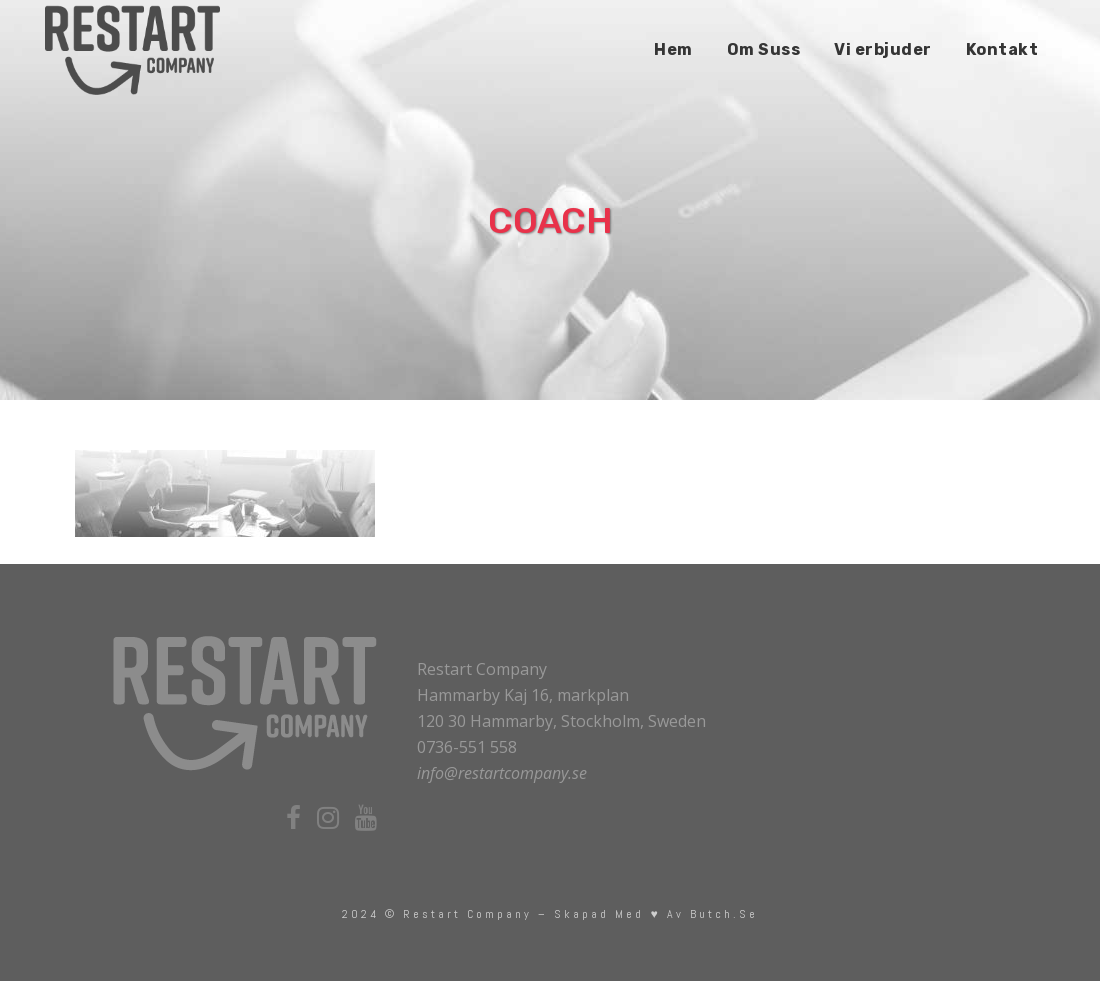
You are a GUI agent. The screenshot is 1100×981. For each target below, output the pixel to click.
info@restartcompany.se (502, 773)
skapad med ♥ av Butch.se (655, 914)
